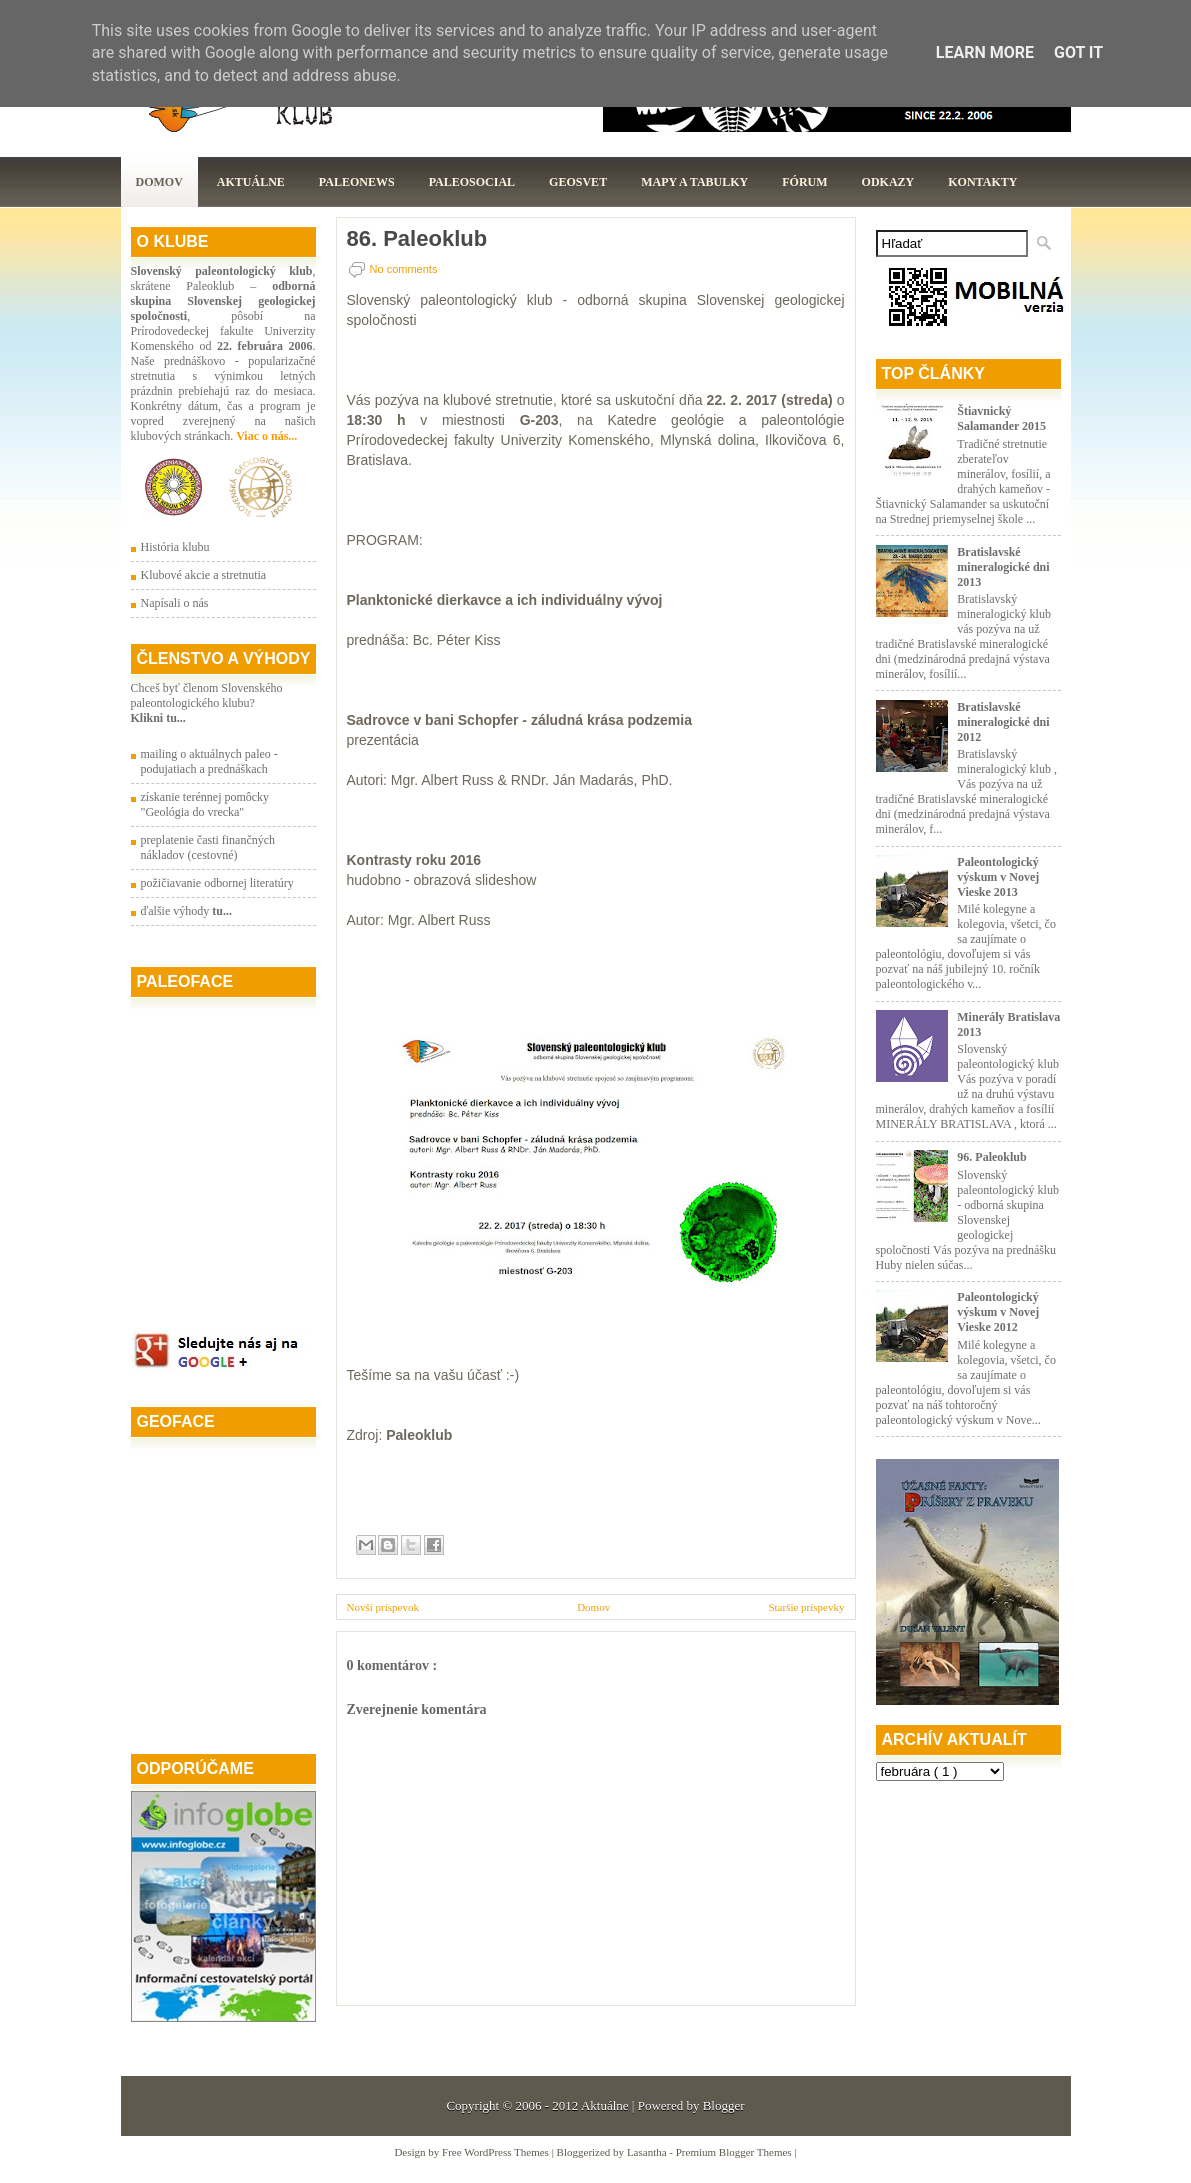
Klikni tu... (158, 718)
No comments (404, 269)
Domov (159, 182)
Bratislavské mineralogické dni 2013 (1003, 567)
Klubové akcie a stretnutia (204, 575)
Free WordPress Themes (497, 2152)
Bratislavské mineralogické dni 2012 (1003, 722)
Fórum (804, 182)
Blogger (724, 2105)
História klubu (175, 547)
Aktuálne (251, 182)
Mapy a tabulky (694, 182)
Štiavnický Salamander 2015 (1001, 418)
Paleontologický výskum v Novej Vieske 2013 (998, 877)
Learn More (985, 52)
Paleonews (357, 182)
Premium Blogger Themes (735, 2152)
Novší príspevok (383, 1607)
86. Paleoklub (417, 239)
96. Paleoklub (991, 1157)
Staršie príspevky (806, 1607)
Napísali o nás (175, 603)
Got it (1078, 52)
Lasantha (648, 2152)
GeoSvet (578, 182)
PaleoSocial (472, 182)
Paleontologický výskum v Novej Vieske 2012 (998, 1312)
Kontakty (982, 182)
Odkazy (888, 182)
